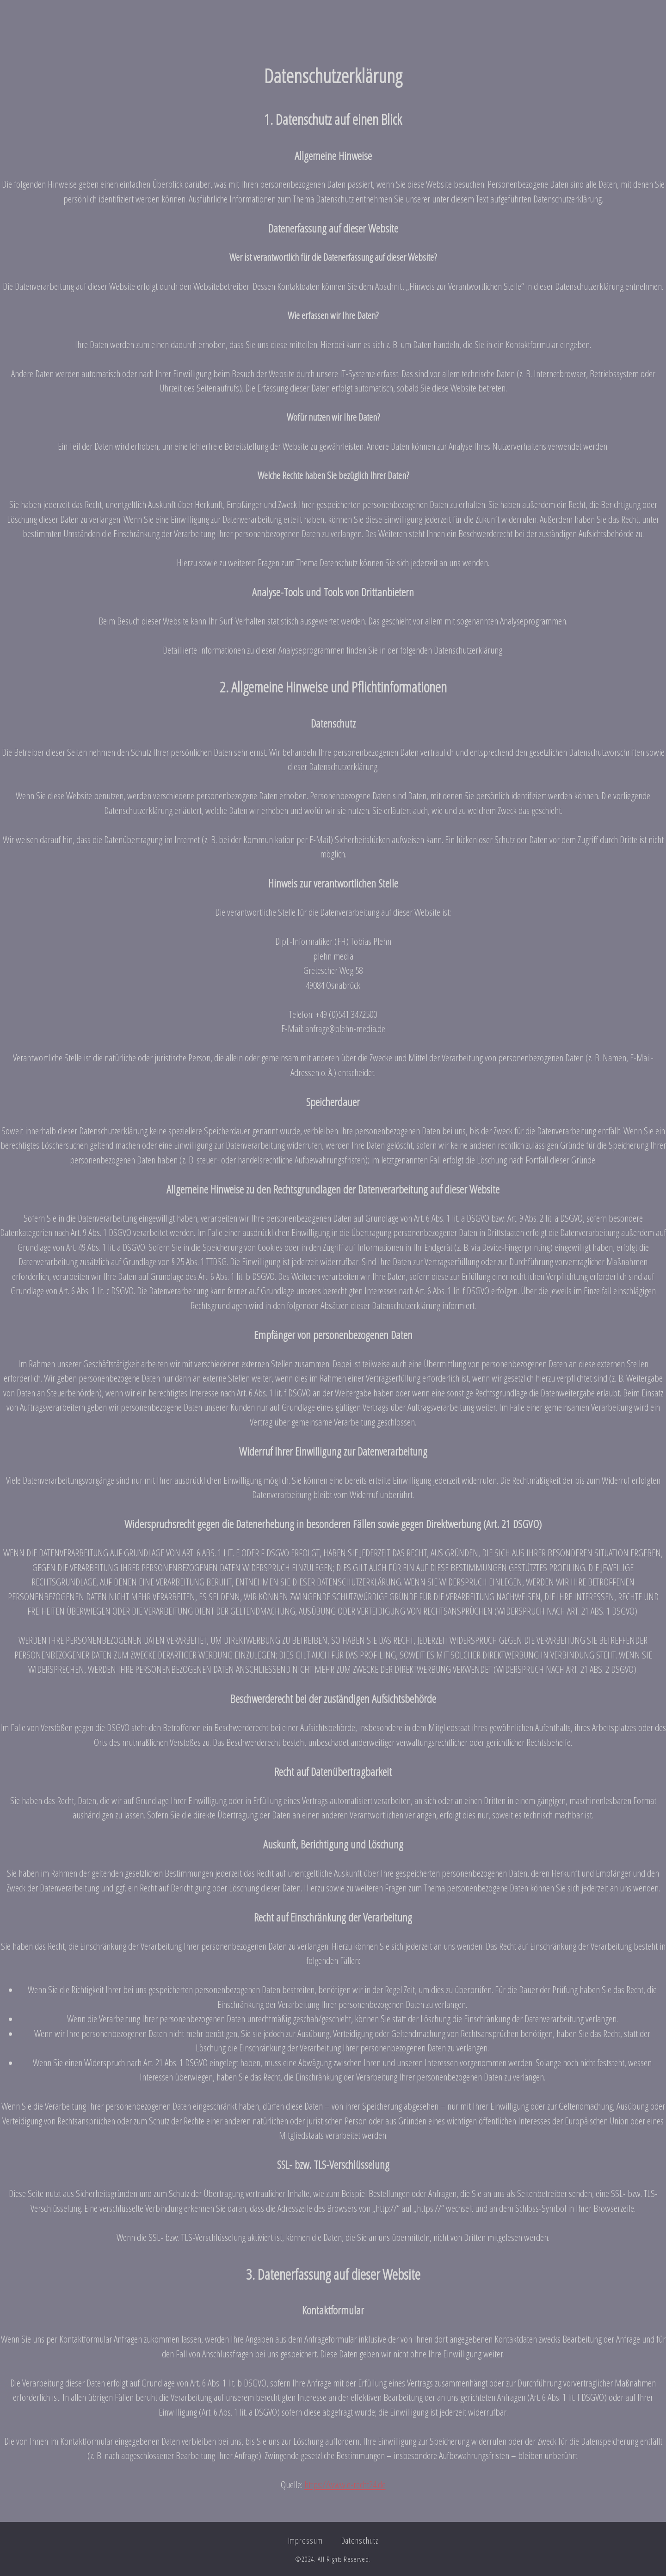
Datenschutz (359, 2540)
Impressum (305, 2540)
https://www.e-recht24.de (345, 2484)
